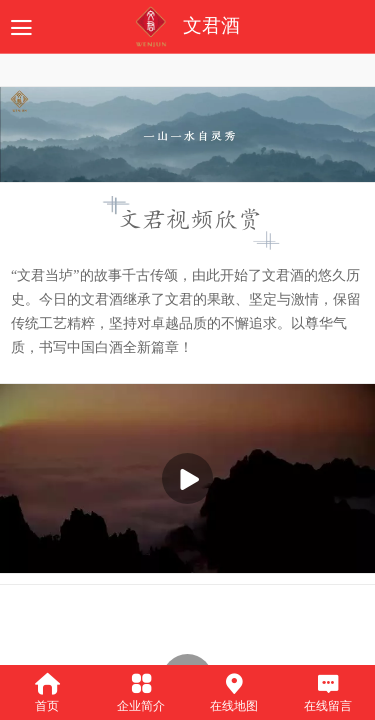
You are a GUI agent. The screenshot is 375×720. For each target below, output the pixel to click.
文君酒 (211, 25)
